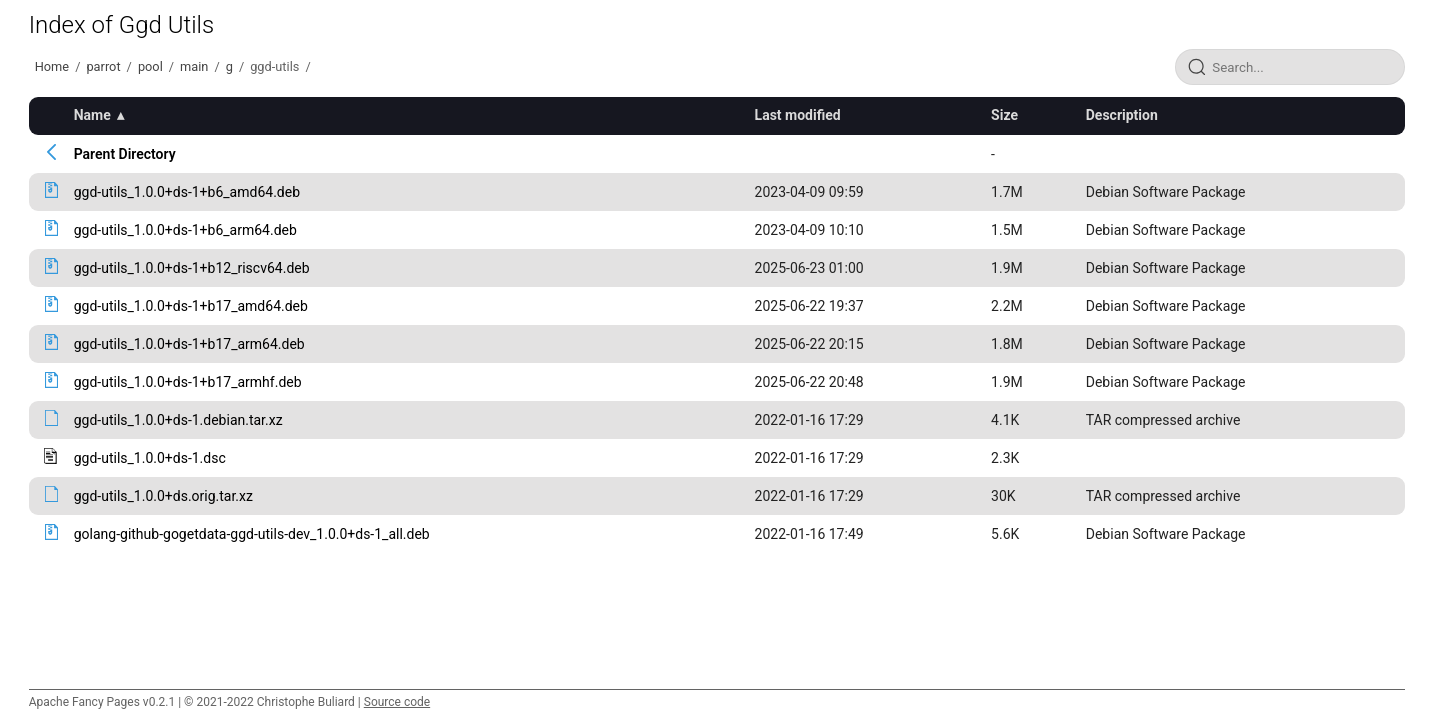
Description (1122, 115)
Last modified (798, 115)
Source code (397, 702)
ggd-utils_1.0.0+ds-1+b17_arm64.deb (189, 344)
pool (150, 66)
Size (1004, 115)
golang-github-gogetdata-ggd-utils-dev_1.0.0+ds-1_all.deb (252, 534)
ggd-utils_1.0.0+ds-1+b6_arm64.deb (185, 230)
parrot (103, 66)
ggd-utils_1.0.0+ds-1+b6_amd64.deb (187, 192)
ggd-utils (274, 66)
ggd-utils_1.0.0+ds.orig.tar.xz (163, 496)
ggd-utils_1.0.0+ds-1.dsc (150, 458)
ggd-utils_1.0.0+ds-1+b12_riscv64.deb (192, 268)
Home (52, 66)
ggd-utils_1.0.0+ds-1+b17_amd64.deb (191, 306)
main (194, 66)
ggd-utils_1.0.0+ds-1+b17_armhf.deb (188, 382)
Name (92, 115)
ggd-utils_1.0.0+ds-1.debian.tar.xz (178, 420)
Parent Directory (125, 154)
